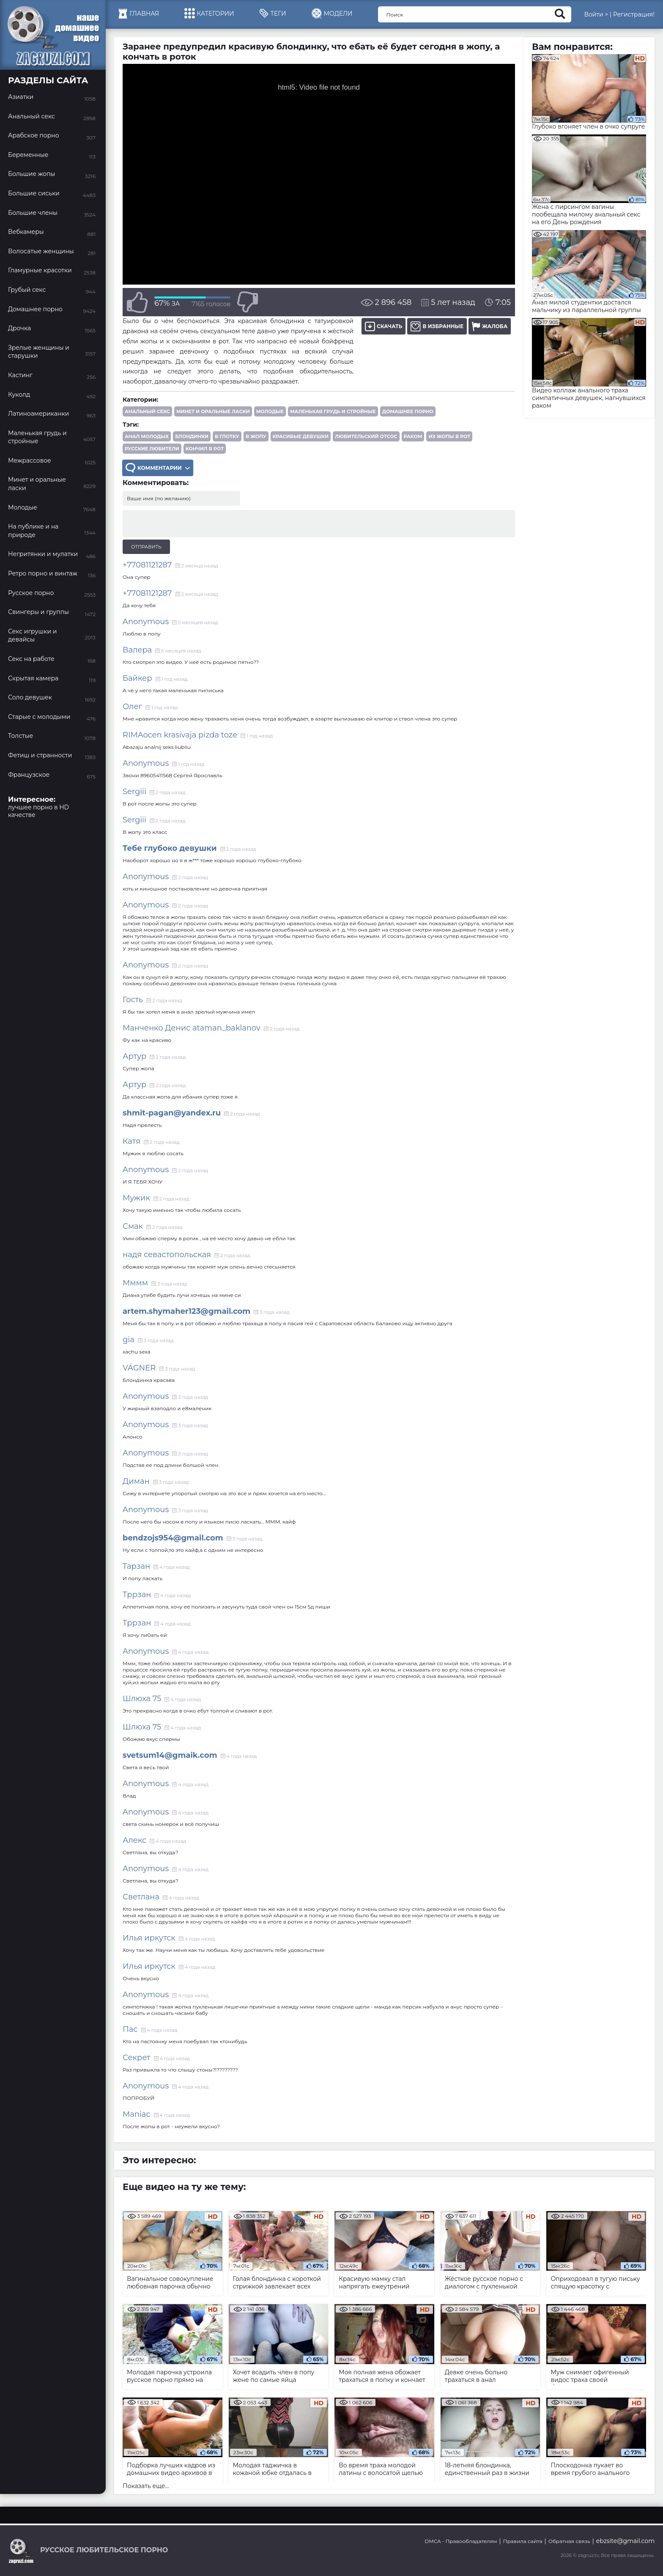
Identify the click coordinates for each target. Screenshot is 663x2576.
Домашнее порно (407, 411)
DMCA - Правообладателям (461, 2541)
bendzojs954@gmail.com (173, 1538)
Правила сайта (522, 2541)
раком (413, 436)
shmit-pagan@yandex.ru (172, 1113)
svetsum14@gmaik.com (170, 1755)
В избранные (437, 326)
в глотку (227, 436)
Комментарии (158, 468)
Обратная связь (569, 2541)
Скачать (383, 326)
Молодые (270, 411)
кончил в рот (205, 449)
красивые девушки (301, 436)
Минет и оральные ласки (213, 411)
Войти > (596, 14)
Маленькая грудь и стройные (333, 411)
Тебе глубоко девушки (170, 848)
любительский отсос (366, 436)
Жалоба (489, 326)
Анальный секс (147, 411)
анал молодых (147, 436)
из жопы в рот (449, 436)
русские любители (152, 449)
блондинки (191, 436)
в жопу (256, 436)
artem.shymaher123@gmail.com (186, 1311)
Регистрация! (634, 14)
